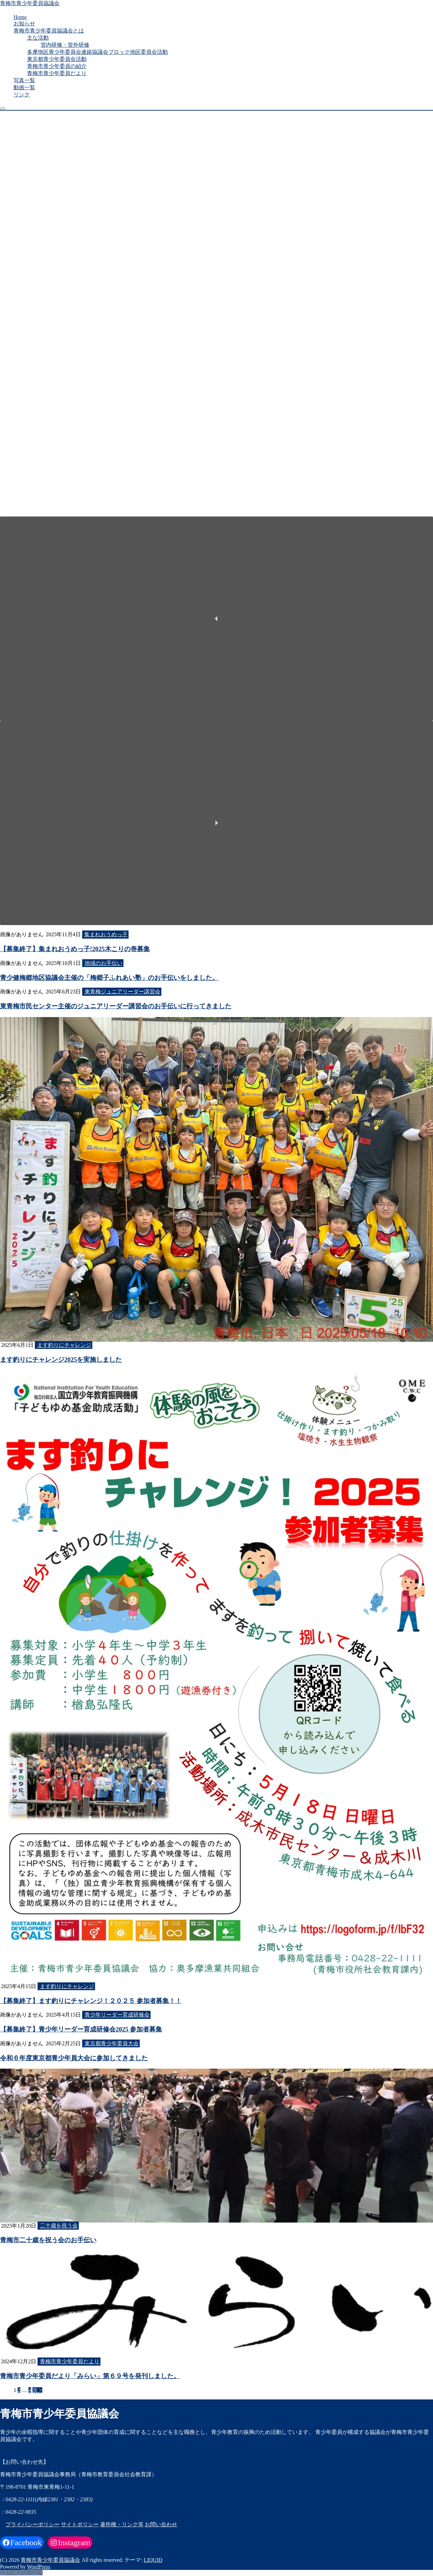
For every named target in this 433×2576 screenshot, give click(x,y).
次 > (37, 2390)
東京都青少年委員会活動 (57, 59)
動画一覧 (24, 87)
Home (20, 17)
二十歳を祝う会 (59, 2226)
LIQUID (153, 2560)
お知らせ (24, 23)
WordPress (38, 2567)
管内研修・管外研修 (65, 45)
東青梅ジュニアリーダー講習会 (122, 991)
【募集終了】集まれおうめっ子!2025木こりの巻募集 (75, 948)
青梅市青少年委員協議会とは (49, 30)
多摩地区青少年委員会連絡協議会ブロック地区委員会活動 (97, 52)
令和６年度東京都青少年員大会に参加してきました (74, 2058)
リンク (22, 94)
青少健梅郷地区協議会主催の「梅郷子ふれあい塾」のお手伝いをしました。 (109, 977)
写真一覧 (24, 80)
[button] (216, 618)
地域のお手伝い (103, 963)
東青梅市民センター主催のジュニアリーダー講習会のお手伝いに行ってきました (115, 1006)
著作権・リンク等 (121, 2524)
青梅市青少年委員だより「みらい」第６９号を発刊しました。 (90, 2375)
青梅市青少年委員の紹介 (57, 66)
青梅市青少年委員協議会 (30, 3)
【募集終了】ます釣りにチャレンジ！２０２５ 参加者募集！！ (91, 2000)
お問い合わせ (161, 2524)
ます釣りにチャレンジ (64, 1345)
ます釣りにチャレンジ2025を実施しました (61, 1359)
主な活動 (38, 38)
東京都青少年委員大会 (112, 2043)
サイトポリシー (80, 2524)
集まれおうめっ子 (106, 934)
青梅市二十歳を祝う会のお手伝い (48, 2240)
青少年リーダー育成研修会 (117, 2015)
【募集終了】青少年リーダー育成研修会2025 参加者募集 (81, 2029)
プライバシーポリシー (32, 2524)
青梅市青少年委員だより (57, 73)
